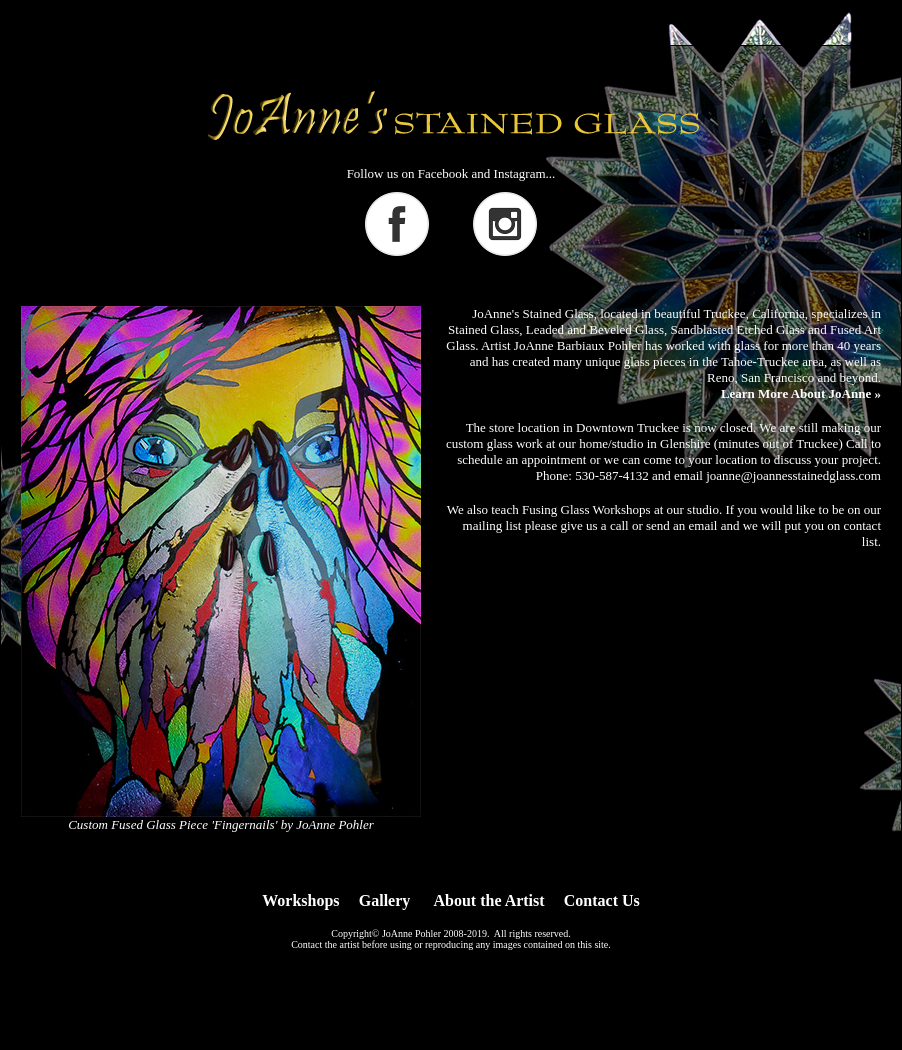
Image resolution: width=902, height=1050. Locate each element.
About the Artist (489, 900)
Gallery (385, 900)
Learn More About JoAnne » (801, 393)
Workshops (300, 900)
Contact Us (602, 900)
